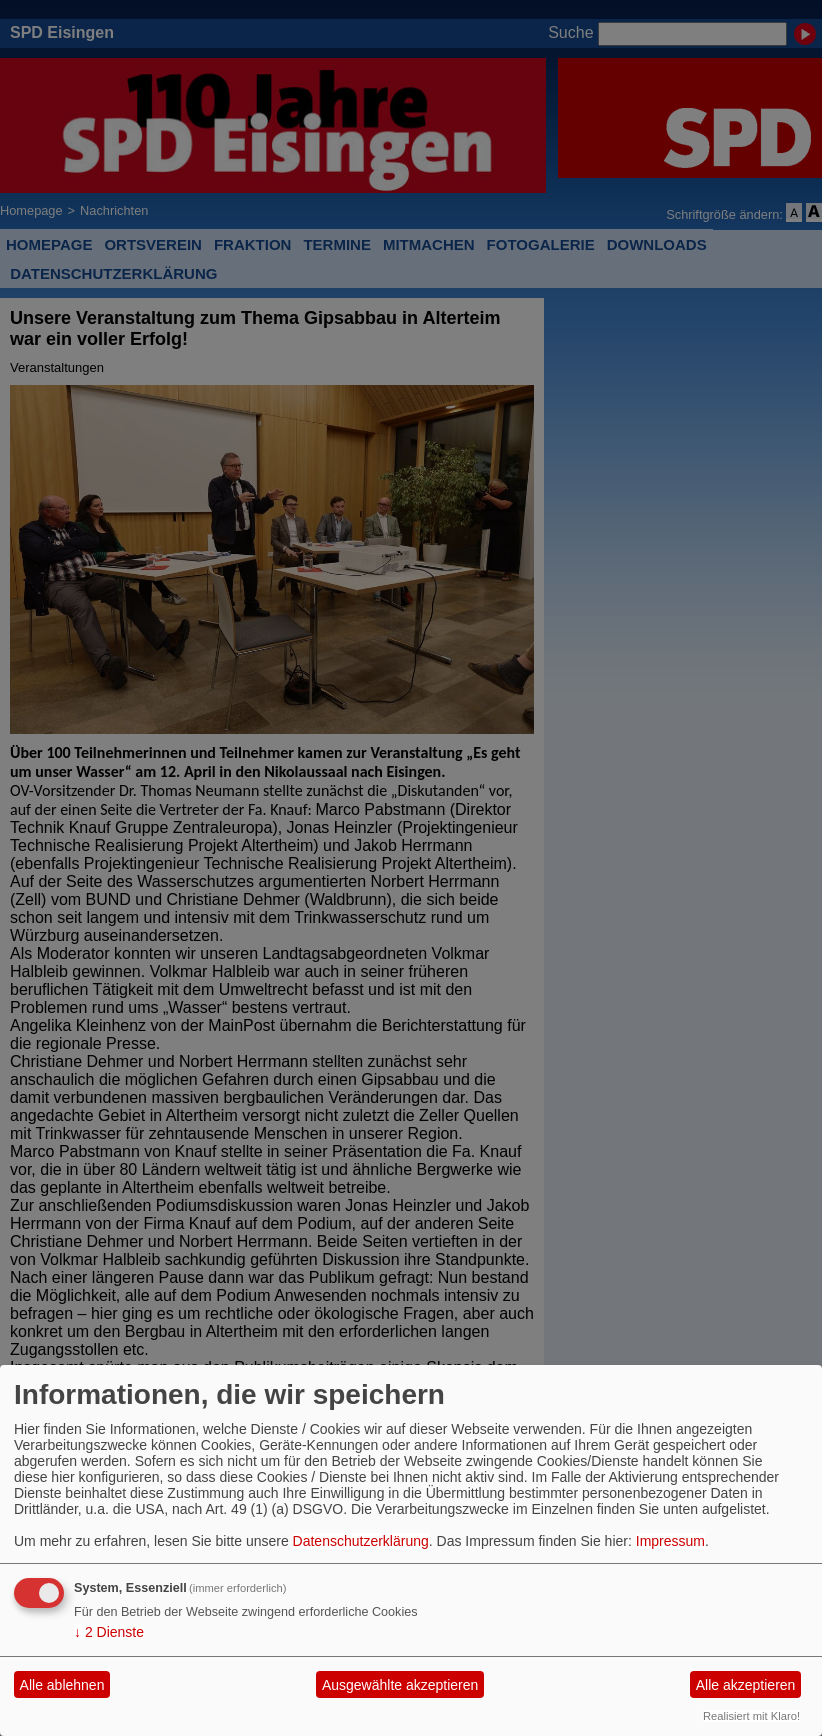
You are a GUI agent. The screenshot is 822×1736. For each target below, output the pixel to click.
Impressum (670, 1541)
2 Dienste (109, 1632)
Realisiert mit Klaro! (751, 1716)
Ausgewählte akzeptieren (400, 1685)
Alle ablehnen (62, 1685)
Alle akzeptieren (746, 1685)
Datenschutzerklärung (361, 1541)
